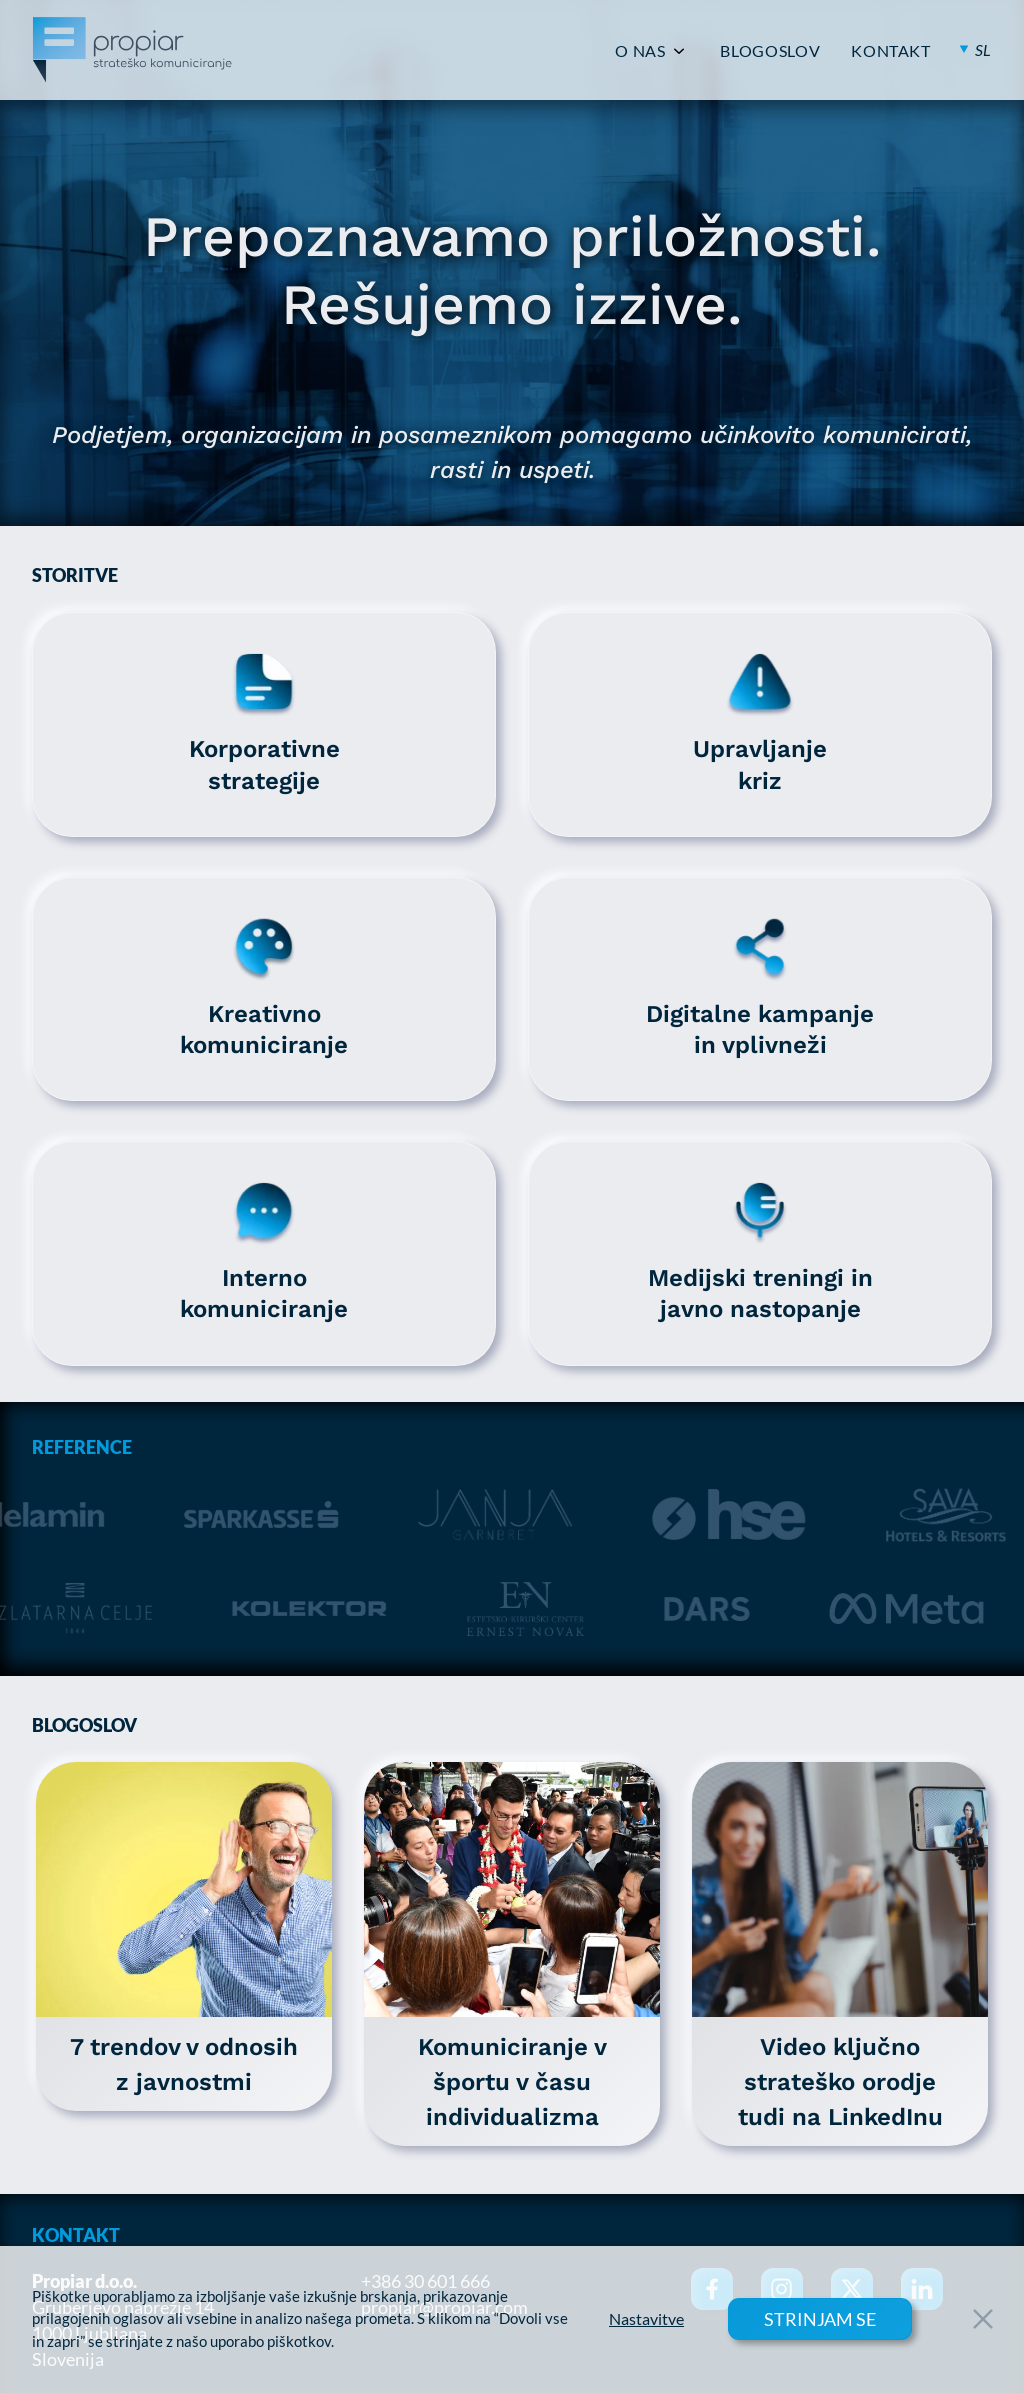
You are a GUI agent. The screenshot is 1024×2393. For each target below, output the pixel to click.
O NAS (640, 51)
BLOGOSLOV (770, 51)
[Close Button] (983, 2319)
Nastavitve (646, 2319)
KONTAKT (890, 51)
